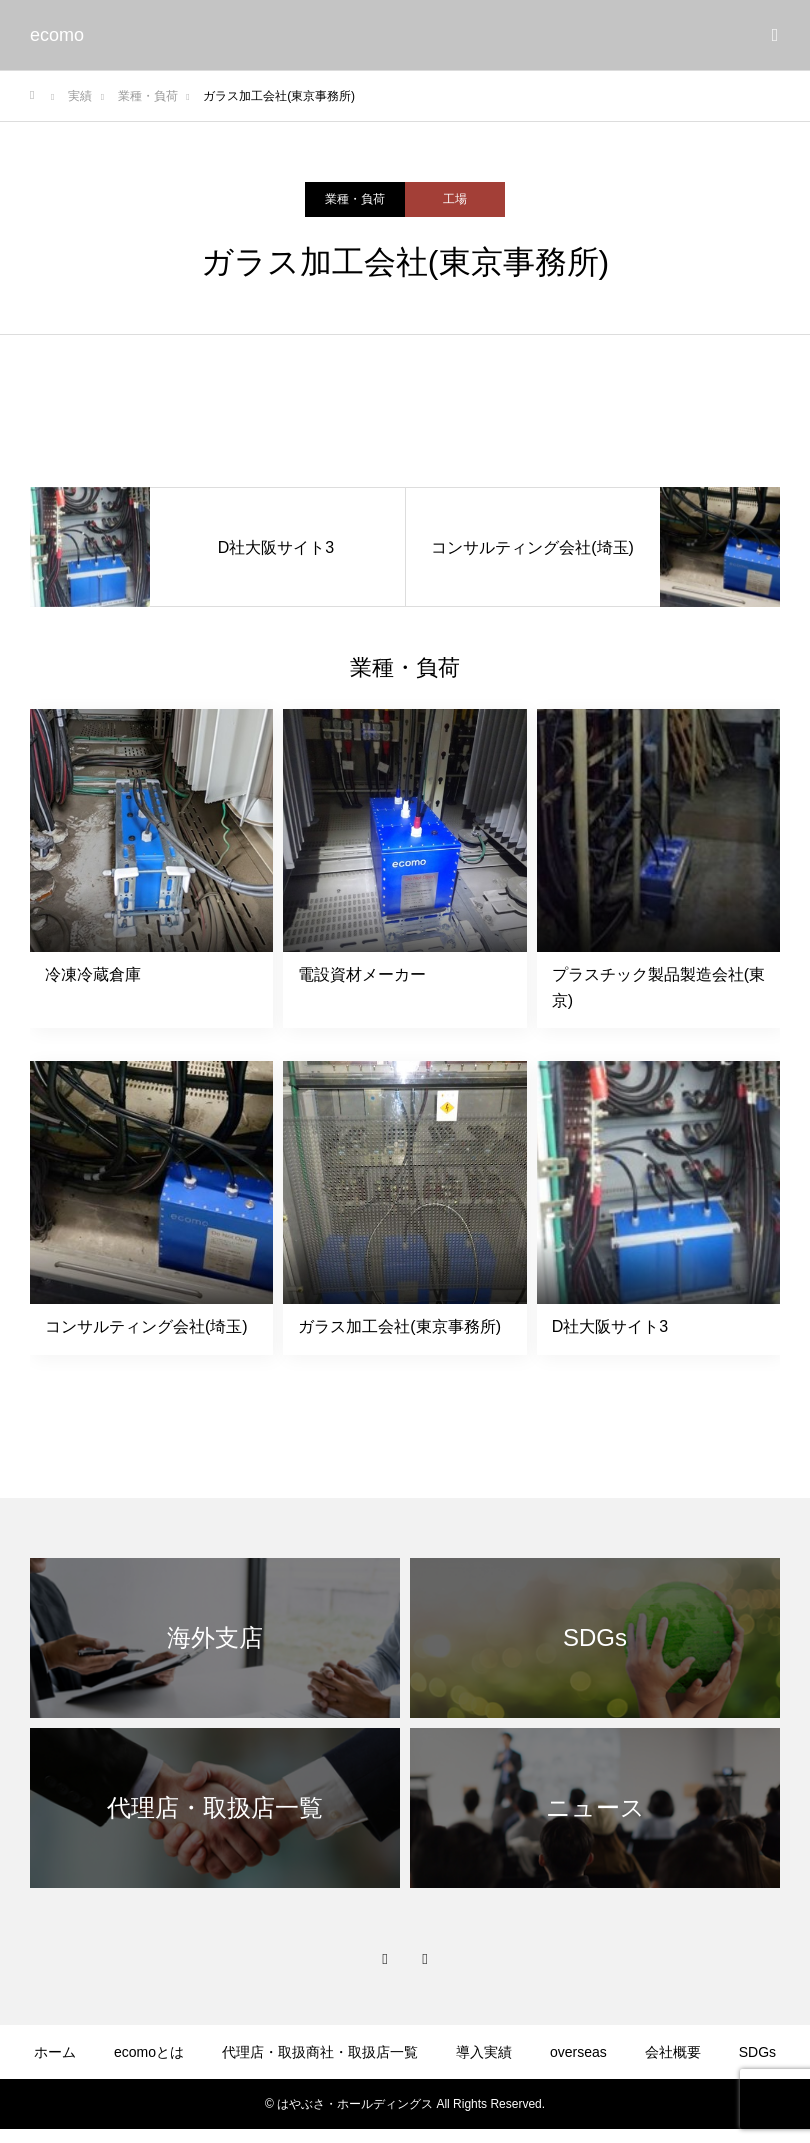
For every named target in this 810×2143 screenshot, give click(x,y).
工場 (455, 199)
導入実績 (484, 2052)
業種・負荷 (355, 199)
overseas (578, 2052)
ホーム (55, 2052)
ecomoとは (149, 2052)
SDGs (757, 2052)
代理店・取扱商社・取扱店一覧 (320, 2052)
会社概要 (673, 2052)
